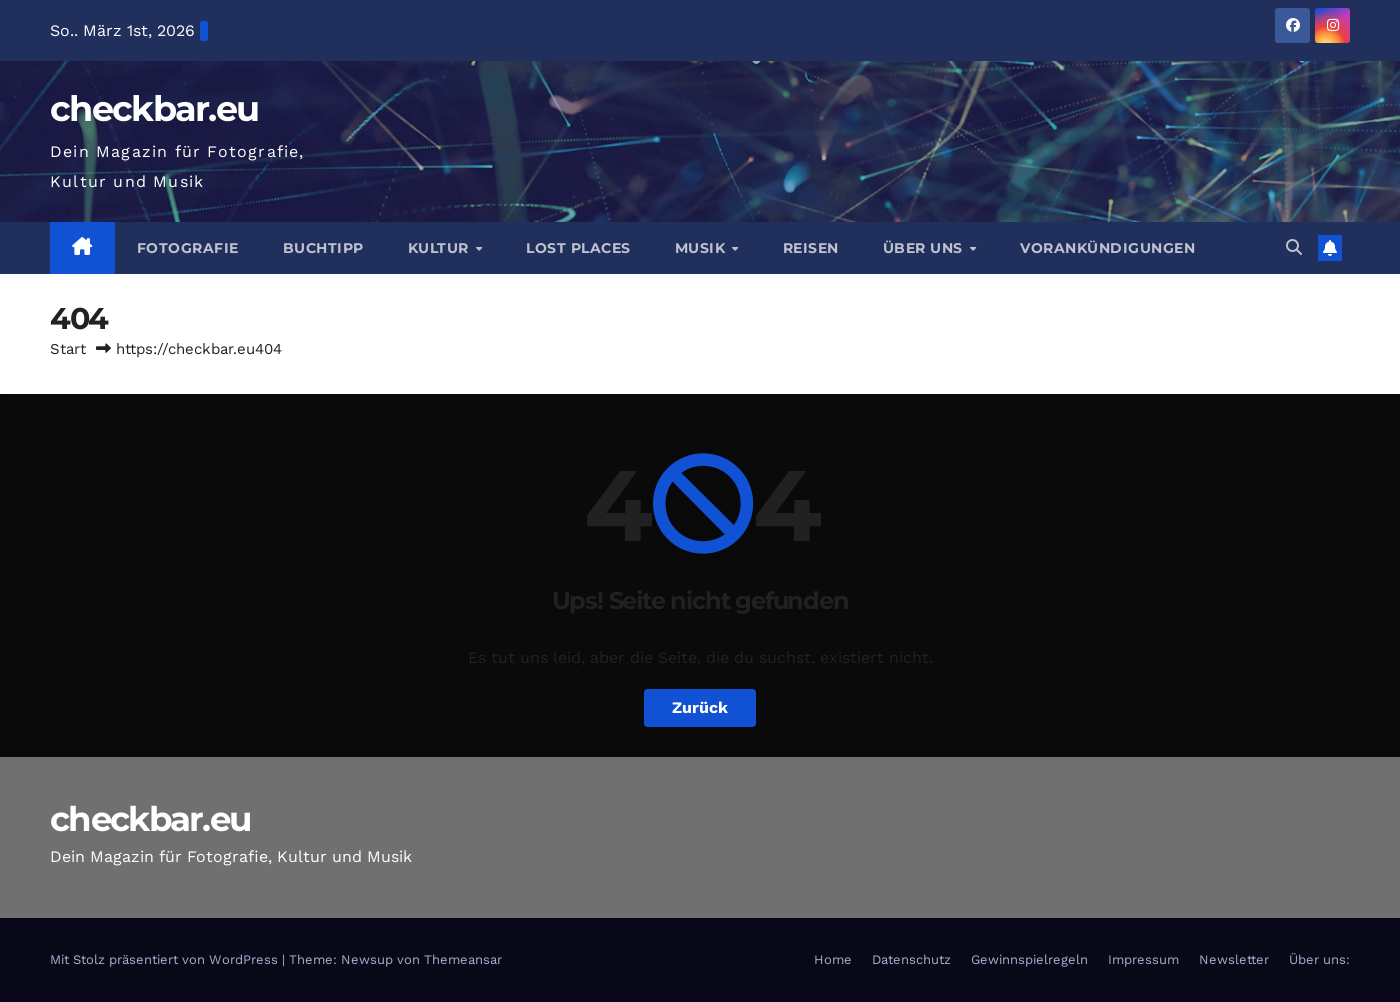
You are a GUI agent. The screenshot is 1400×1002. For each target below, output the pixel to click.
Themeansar (463, 959)
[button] (1294, 247)
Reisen (811, 248)
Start (68, 349)
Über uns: (1319, 959)
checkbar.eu (154, 108)
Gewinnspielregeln (1029, 959)
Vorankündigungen (1107, 248)
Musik (702, 248)
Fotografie (188, 248)
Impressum (1143, 959)
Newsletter (1234, 959)
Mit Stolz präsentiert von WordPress (166, 959)
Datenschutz (911, 959)
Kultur (441, 248)
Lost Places (578, 248)
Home (833, 959)
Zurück (700, 707)
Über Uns (925, 248)
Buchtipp (323, 248)
